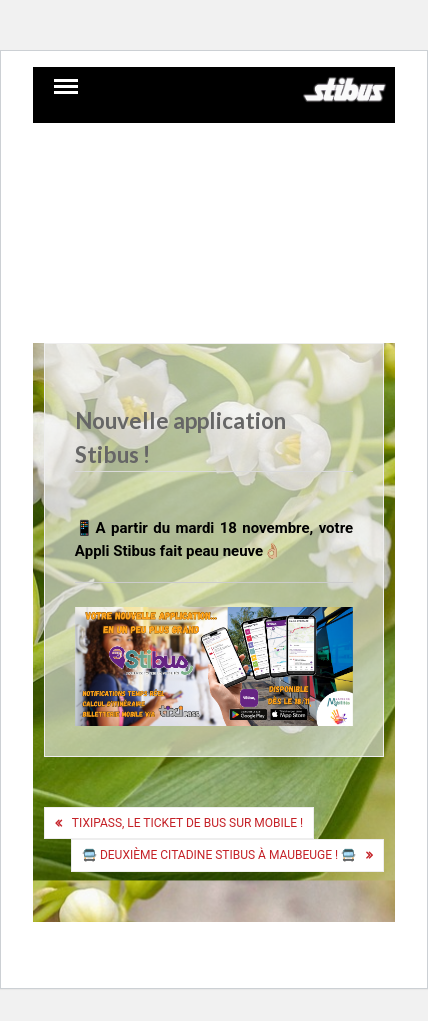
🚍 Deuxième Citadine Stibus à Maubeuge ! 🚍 (219, 855)
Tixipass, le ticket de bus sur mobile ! (187, 823)
